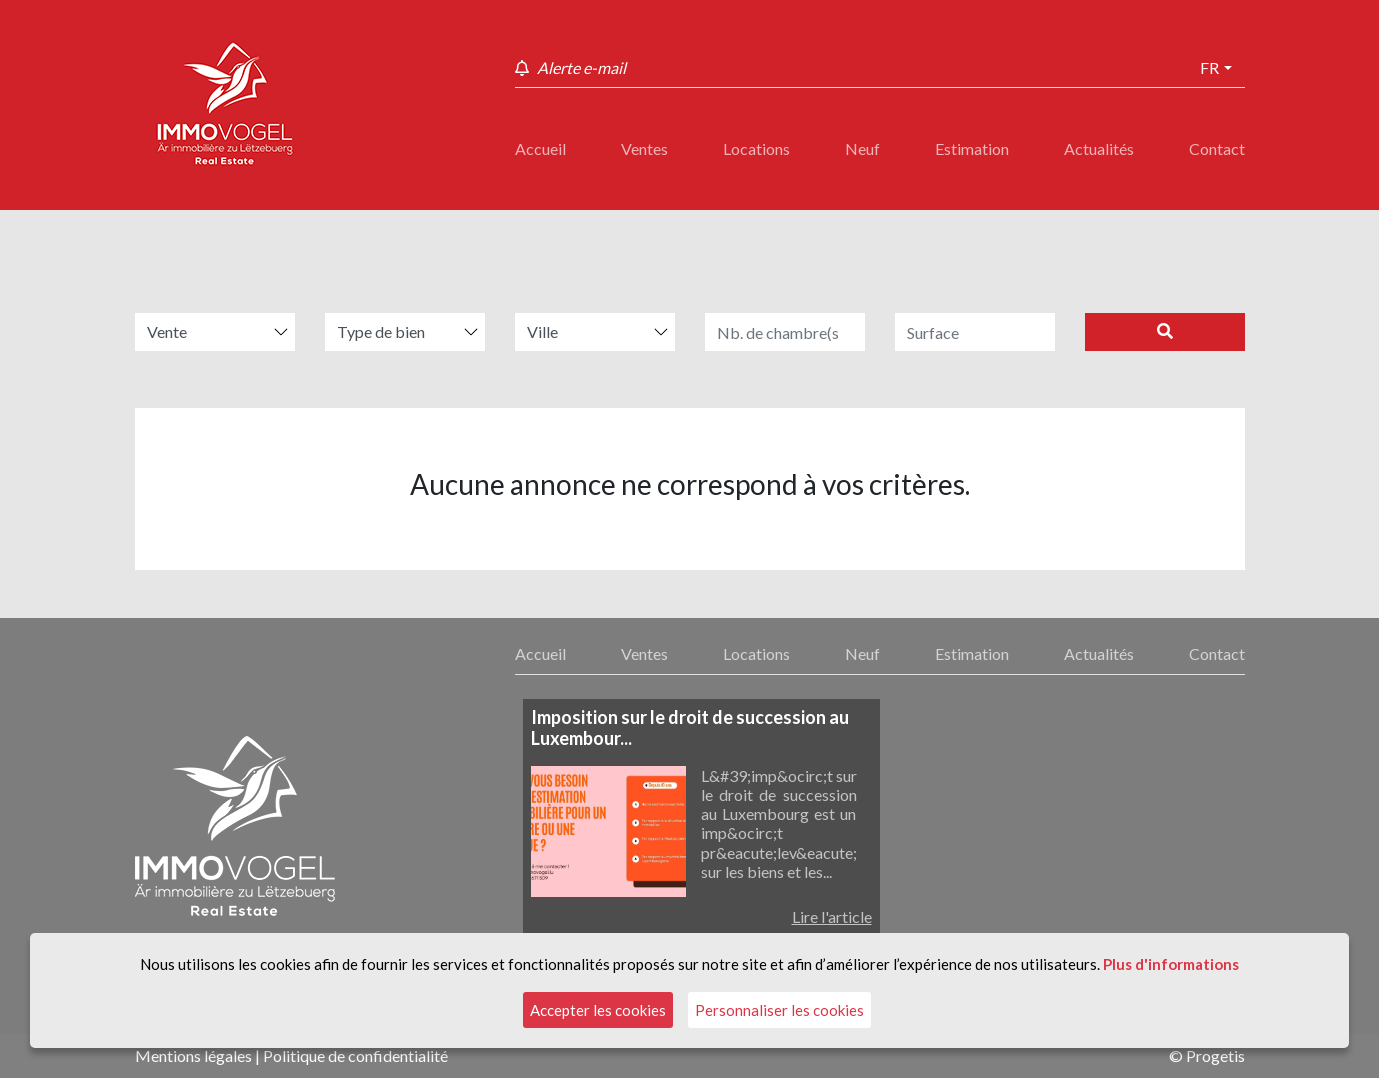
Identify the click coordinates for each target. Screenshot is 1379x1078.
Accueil (540, 148)
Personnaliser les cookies (779, 1010)
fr (1209, 67)
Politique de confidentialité (355, 1055)
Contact (1217, 148)
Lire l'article (832, 916)
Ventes (644, 148)
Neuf (862, 148)
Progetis (1215, 1055)
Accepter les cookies (598, 1010)
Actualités (1099, 148)
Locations (756, 148)
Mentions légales (193, 1055)
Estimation (972, 148)
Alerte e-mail (581, 67)
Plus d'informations (1171, 964)
